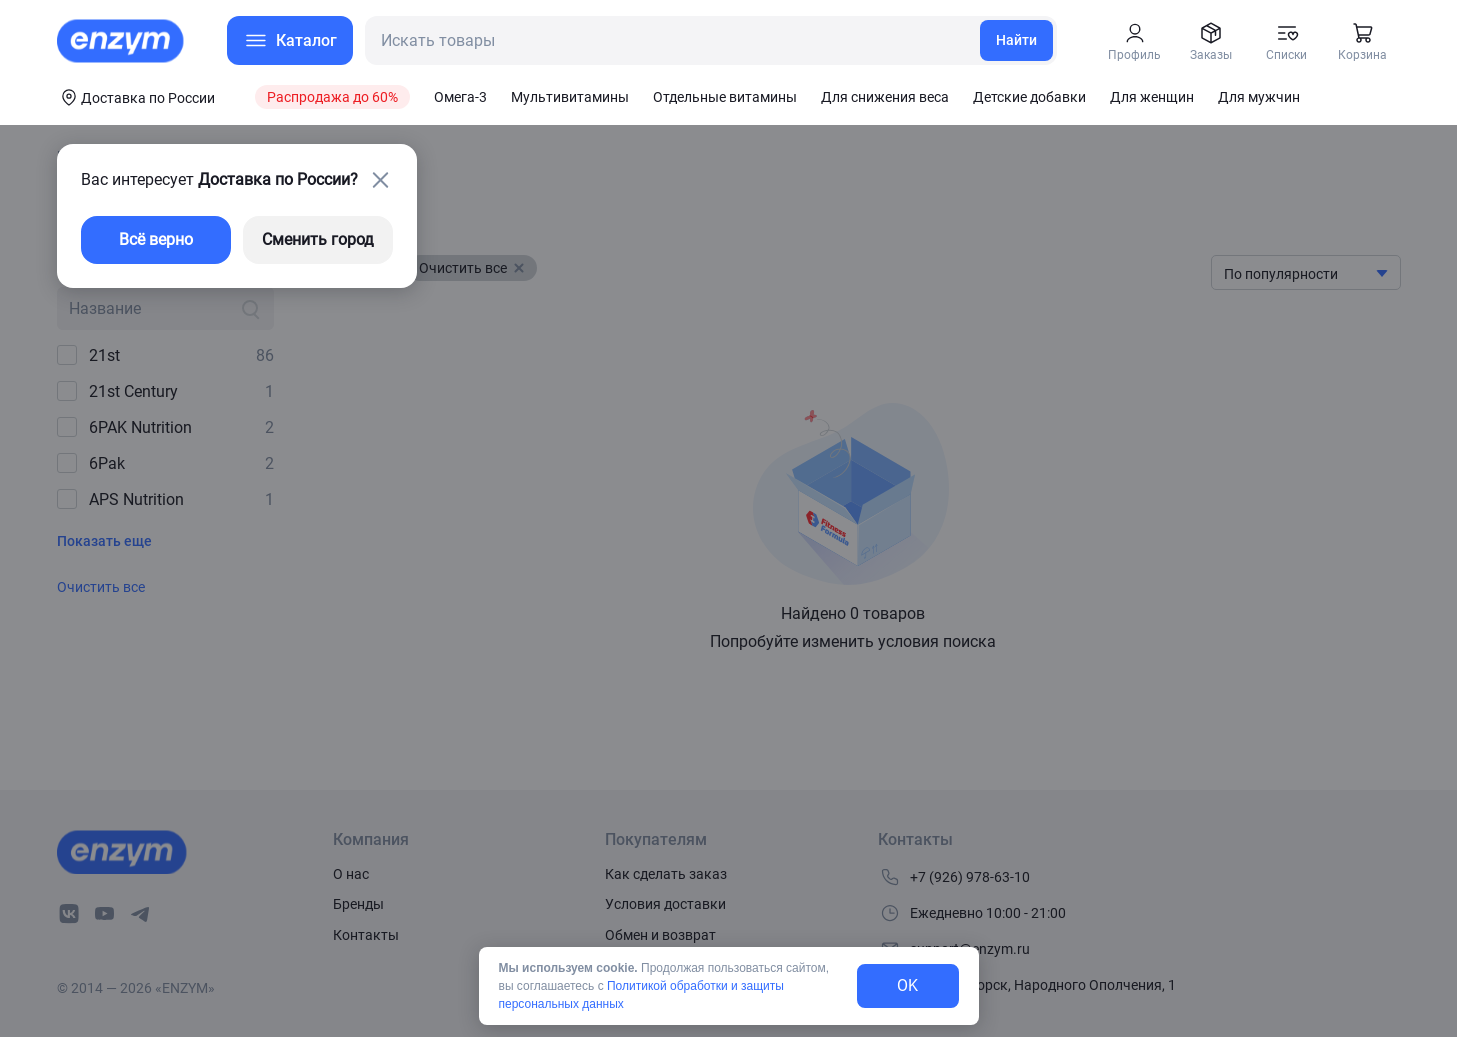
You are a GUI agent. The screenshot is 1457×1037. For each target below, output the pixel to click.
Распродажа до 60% (332, 97)
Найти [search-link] (1016, 40)
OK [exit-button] (907, 985)
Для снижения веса (885, 97)
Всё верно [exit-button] (156, 239)
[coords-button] (136, 97)
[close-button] (381, 180)
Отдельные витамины (725, 97)
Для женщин (1152, 97)
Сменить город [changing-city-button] (318, 239)
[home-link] (122, 41)
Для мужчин (1259, 97)
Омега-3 (460, 97)
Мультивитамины (570, 97)
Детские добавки (1029, 97)
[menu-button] (290, 40)
